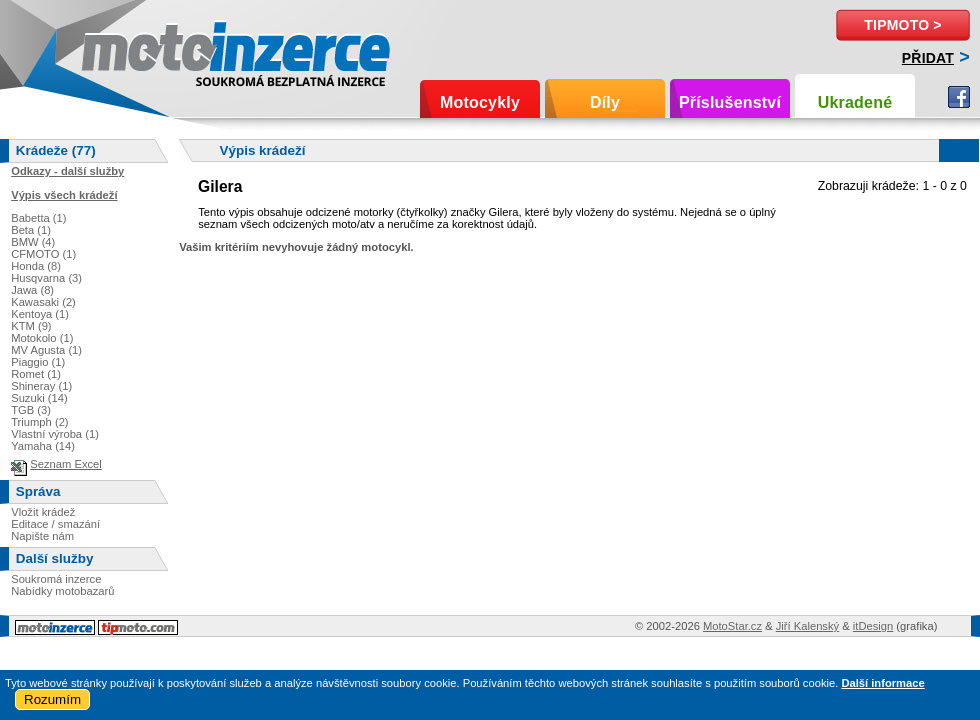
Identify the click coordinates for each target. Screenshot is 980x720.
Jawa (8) (32, 290)
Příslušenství (730, 102)
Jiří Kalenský (807, 626)
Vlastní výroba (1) (55, 434)
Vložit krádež (43, 512)
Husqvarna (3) (46, 278)
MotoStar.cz (732, 626)
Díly (605, 102)
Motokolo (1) (42, 338)
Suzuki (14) (39, 398)
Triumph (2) (39, 422)
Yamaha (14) (43, 446)
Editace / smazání (55, 524)
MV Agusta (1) (46, 350)
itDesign (873, 626)
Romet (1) (36, 374)
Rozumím (52, 699)
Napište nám (42, 536)
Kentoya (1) (40, 314)
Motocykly (480, 102)
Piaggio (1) (38, 362)
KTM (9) (31, 326)
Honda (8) (36, 266)
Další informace (882, 683)
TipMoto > (902, 25)
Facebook (959, 97)
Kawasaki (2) (43, 302)
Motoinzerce (124, 49)
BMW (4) (33, 242)
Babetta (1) (38, 218)
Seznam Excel (66, 464)
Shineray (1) (41, 386)
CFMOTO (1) (43, 254)
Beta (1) (31, 230)
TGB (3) (31, 410)
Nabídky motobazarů (62, 591)
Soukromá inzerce (56, 579)
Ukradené (855, 102)
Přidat (928, 58)
